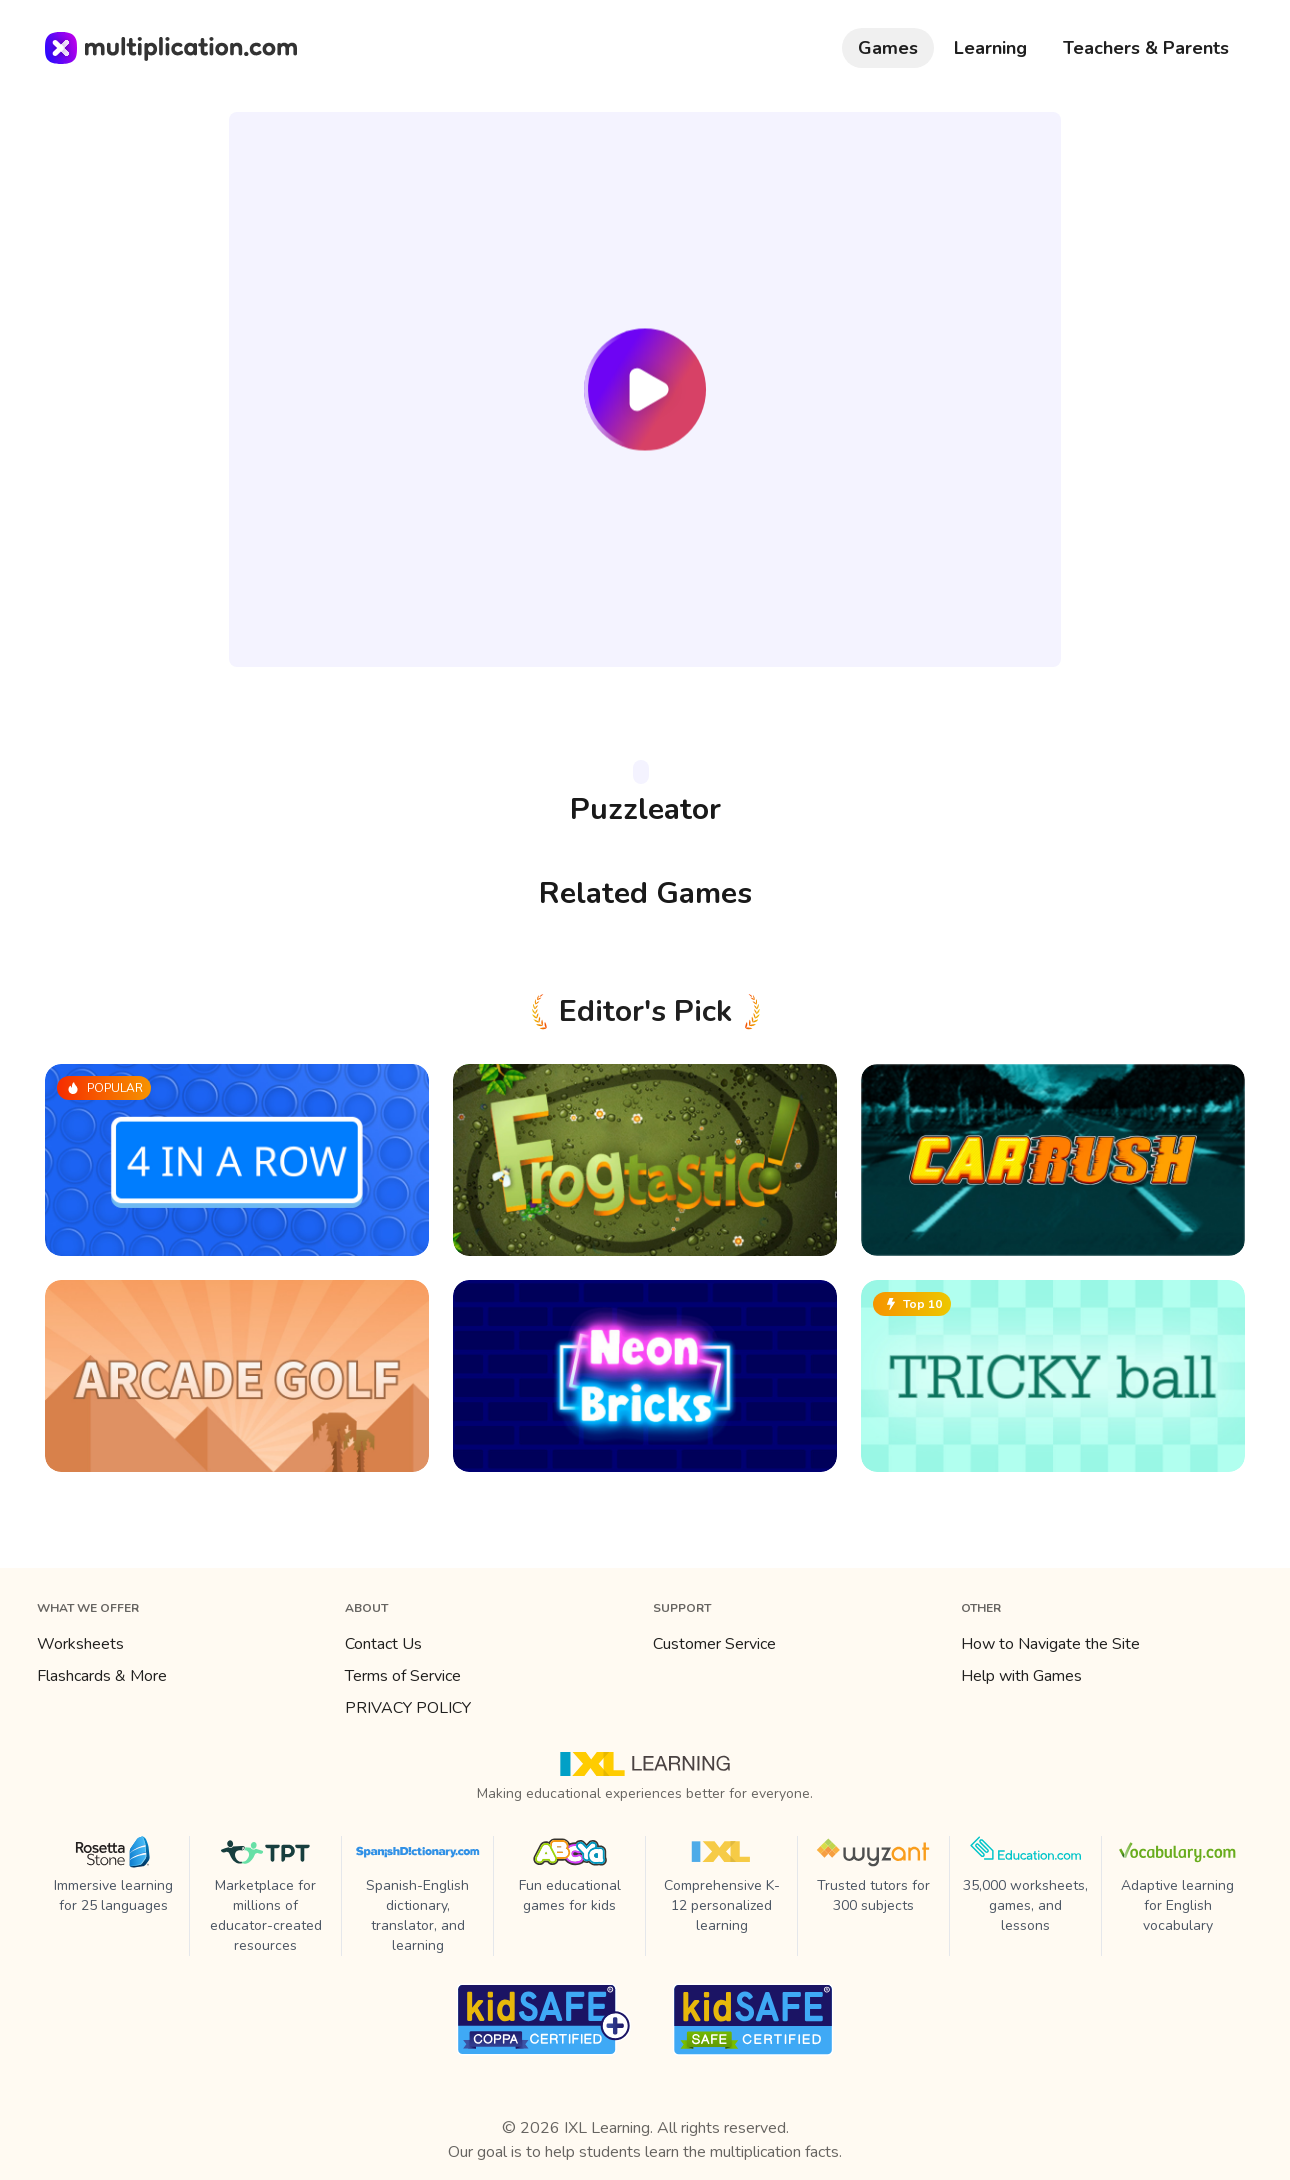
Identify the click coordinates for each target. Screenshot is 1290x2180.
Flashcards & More (102, 1676)
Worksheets (80, 1644)
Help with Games (1021, 1676)
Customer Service (714, 1644)
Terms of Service (403, 1676)
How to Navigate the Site (1050, 1644)
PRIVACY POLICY (408, 1708)
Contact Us (383, 1644)
